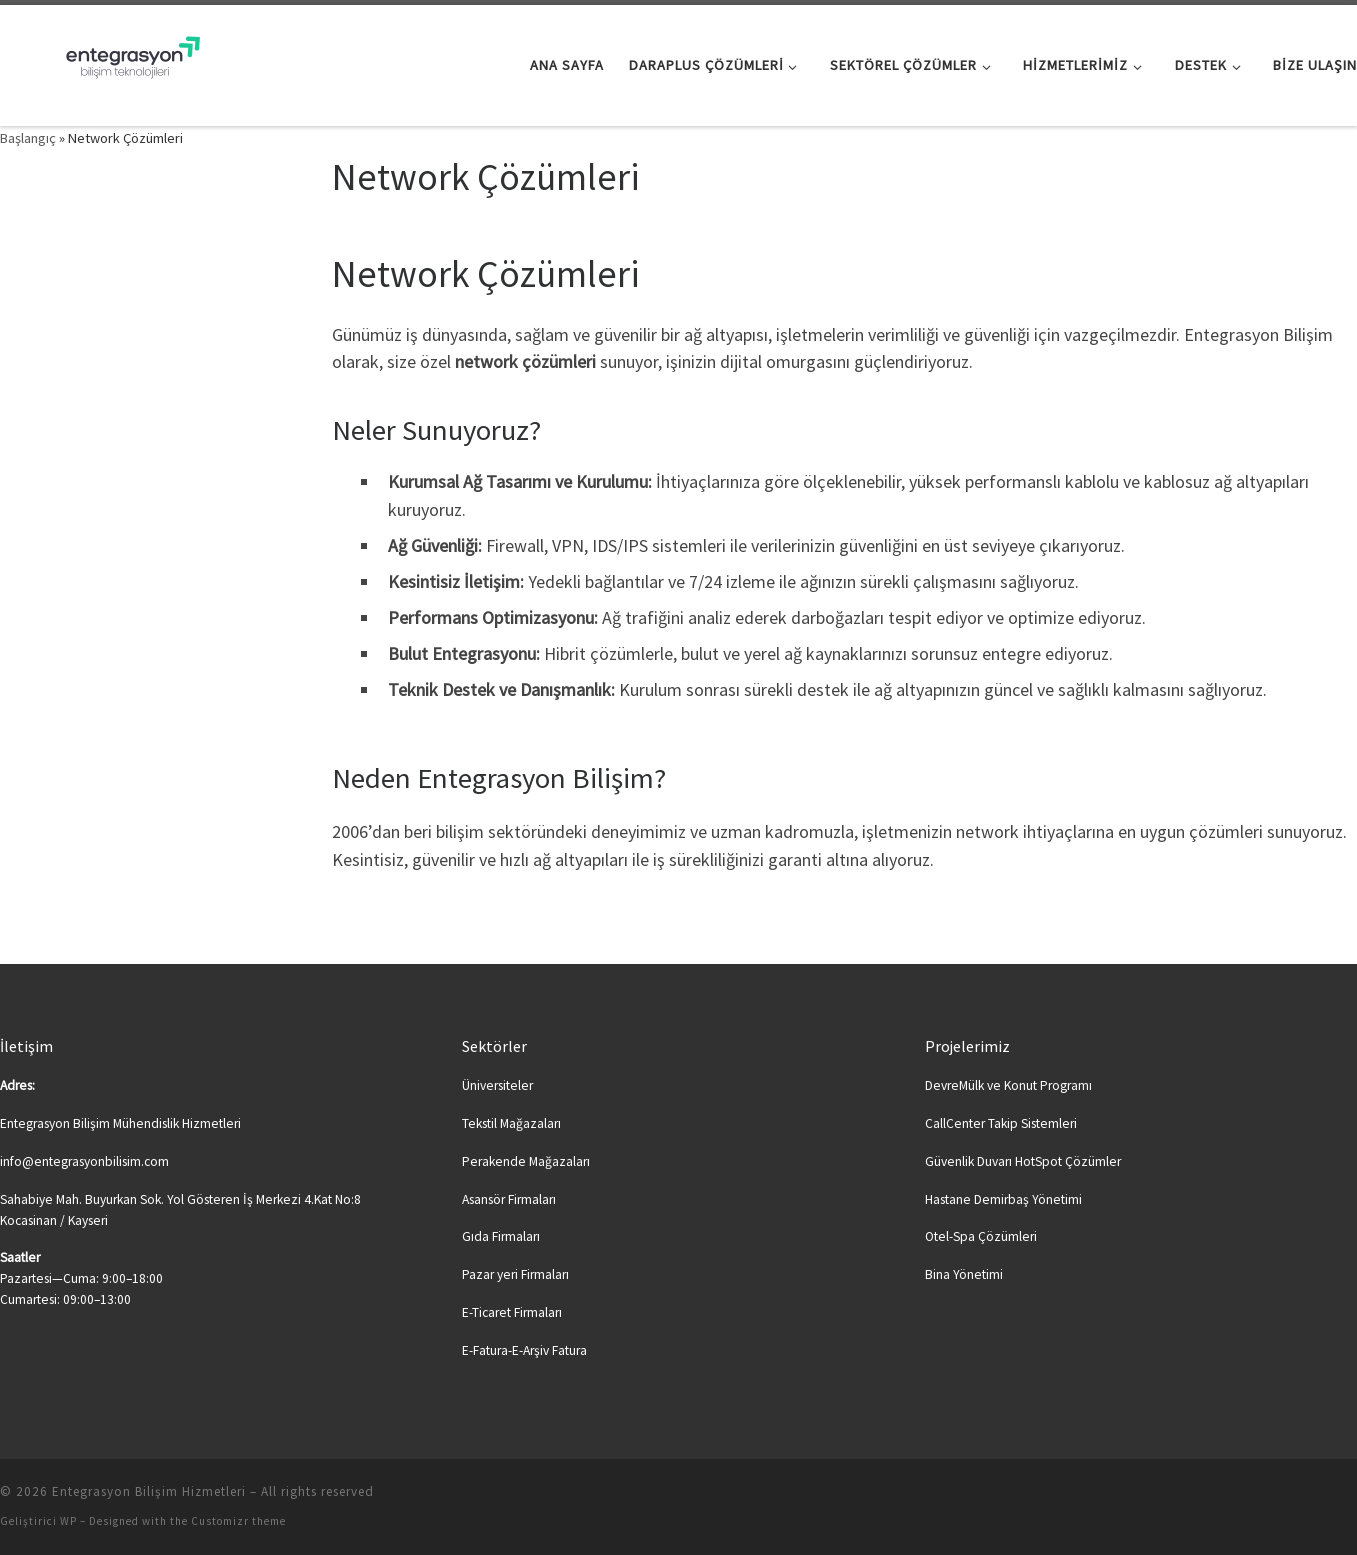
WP (68, 1521)
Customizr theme (238, 1521)
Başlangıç (28, 138)
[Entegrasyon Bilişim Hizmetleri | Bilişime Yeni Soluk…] (125, 61)
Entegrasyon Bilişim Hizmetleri (149, 1491)
